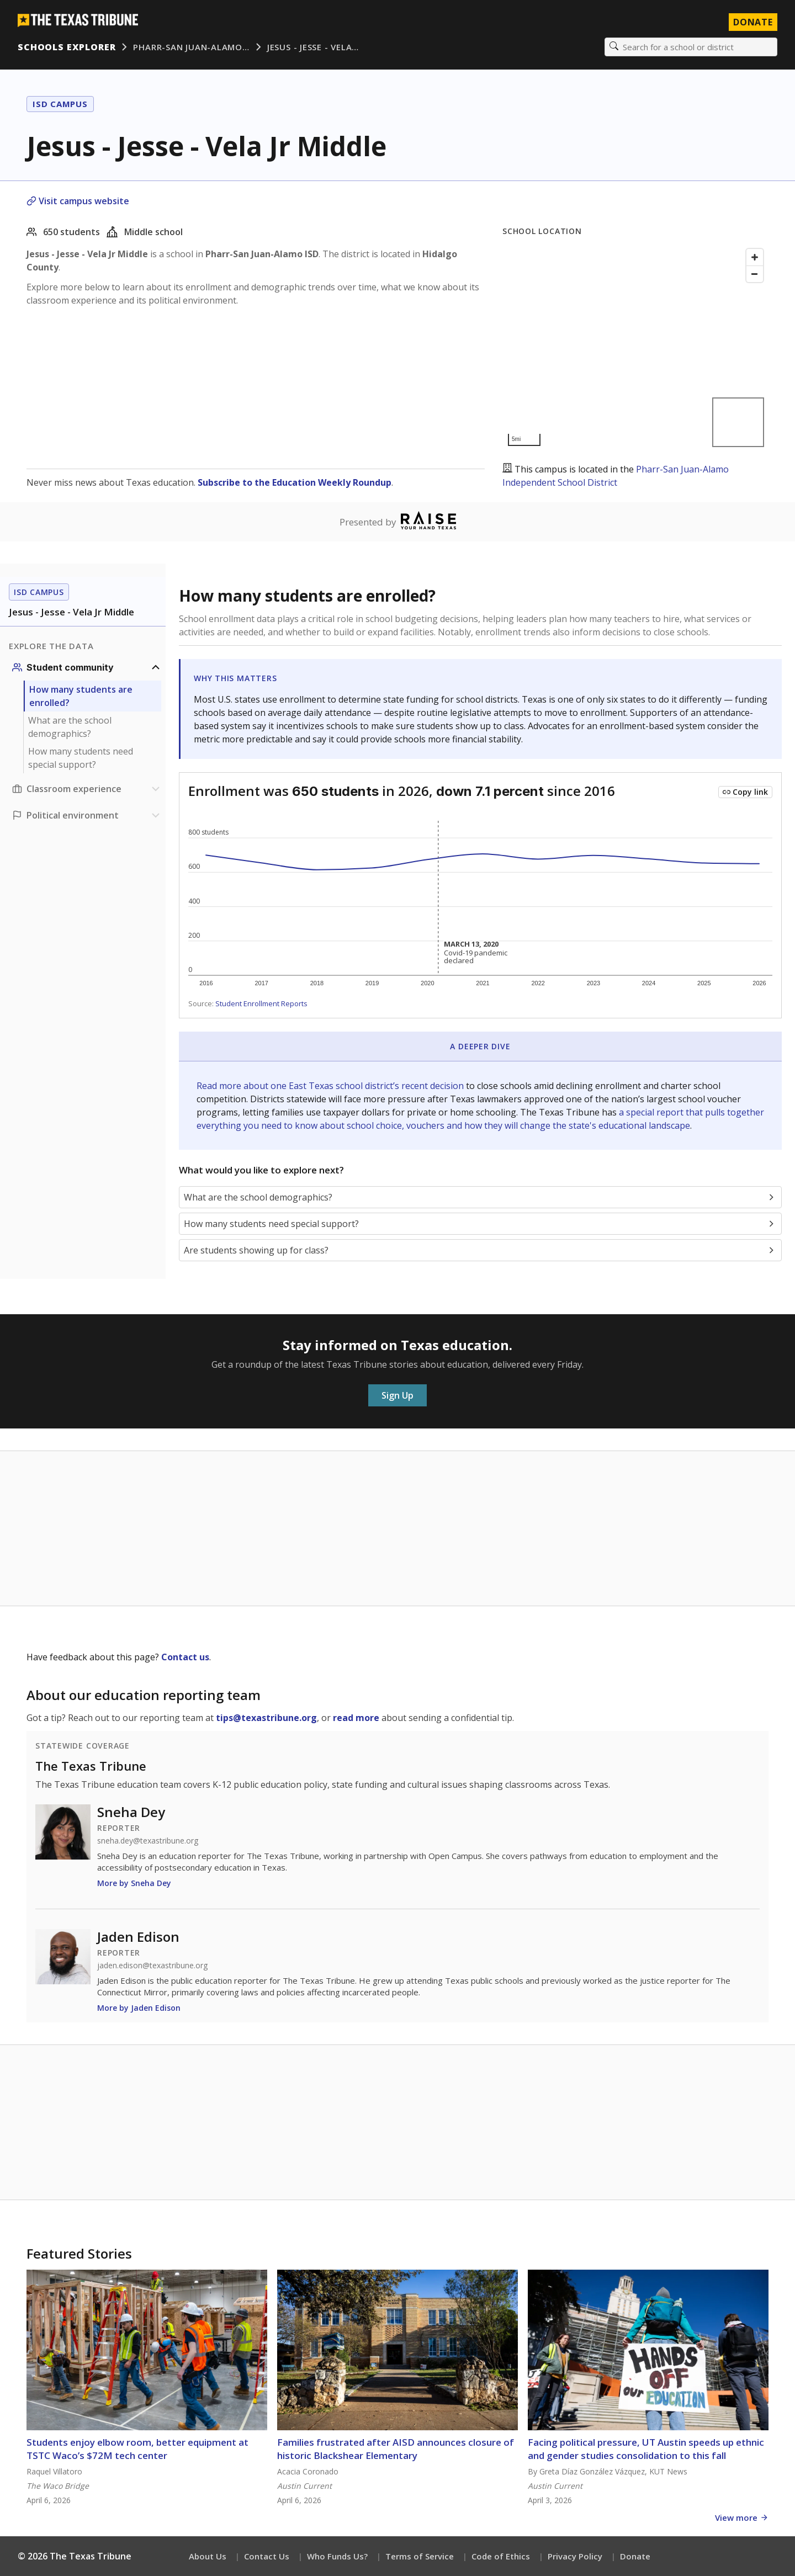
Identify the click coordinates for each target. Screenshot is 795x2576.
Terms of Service (419, 2556)
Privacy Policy (575, 2556)
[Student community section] (87, 667)
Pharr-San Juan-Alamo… (191, 46)
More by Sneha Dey (134, 1883)
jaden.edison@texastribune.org (152, 1965)
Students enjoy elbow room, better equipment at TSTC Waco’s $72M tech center (137, 2449)
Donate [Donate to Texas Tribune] (753, 22)
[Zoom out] (754, 273)
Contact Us (266, 2556)
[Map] (635, 347)
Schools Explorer (66, 47)
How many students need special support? (80, 758)
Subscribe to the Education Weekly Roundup (294, 482)
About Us (207, 2556)
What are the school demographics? (70, 727)
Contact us (185, 1657)
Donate (635, 2556)
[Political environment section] (87, 815)
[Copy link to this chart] (745, 792)
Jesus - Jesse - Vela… (313, 46)
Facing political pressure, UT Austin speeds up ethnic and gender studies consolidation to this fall (646, 2449)
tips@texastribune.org (266, 1718)
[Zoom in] (754, 257)
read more (356, 1718)
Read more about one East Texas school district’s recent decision (331, 1086)
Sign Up (397, 1395)
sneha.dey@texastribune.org (147, 1841)
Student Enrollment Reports (261, 1003)
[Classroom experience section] (87, 789)
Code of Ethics (500, 2556)
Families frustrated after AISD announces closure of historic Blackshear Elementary (395, 2449)
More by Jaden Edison (139, 2008)
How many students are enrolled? (80, 696)
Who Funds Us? (337, 2556)
